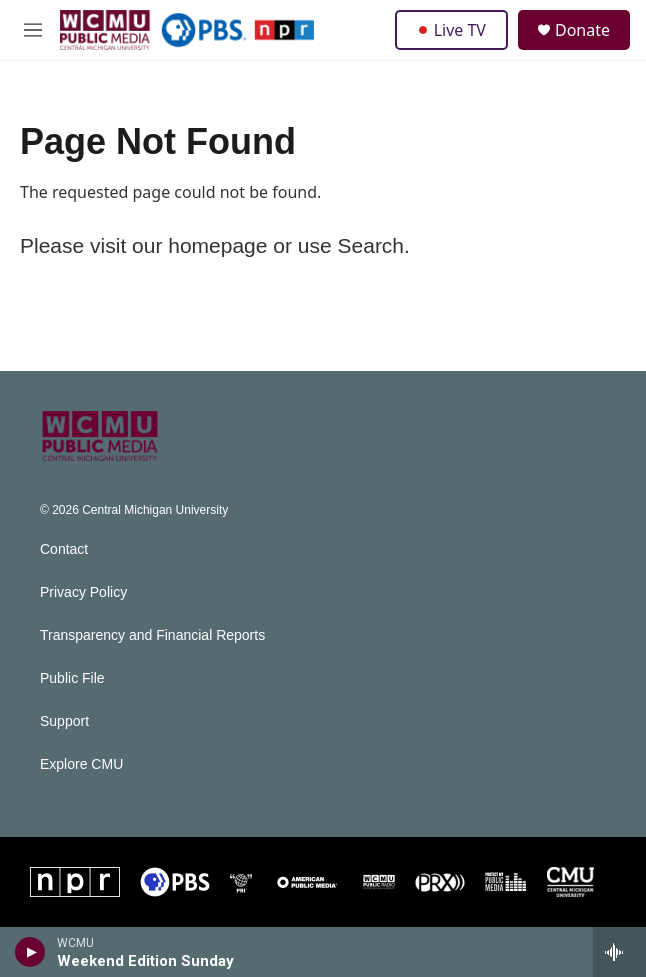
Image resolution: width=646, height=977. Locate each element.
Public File (72, 678)
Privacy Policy (83, 592)
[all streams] (619, 952)
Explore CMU (81, 764)
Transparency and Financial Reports (152, 635)
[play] (30, 952)
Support (64, 721)
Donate (582, 30)
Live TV (451, 30)
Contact (64, 549)
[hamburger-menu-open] (33, 30)
